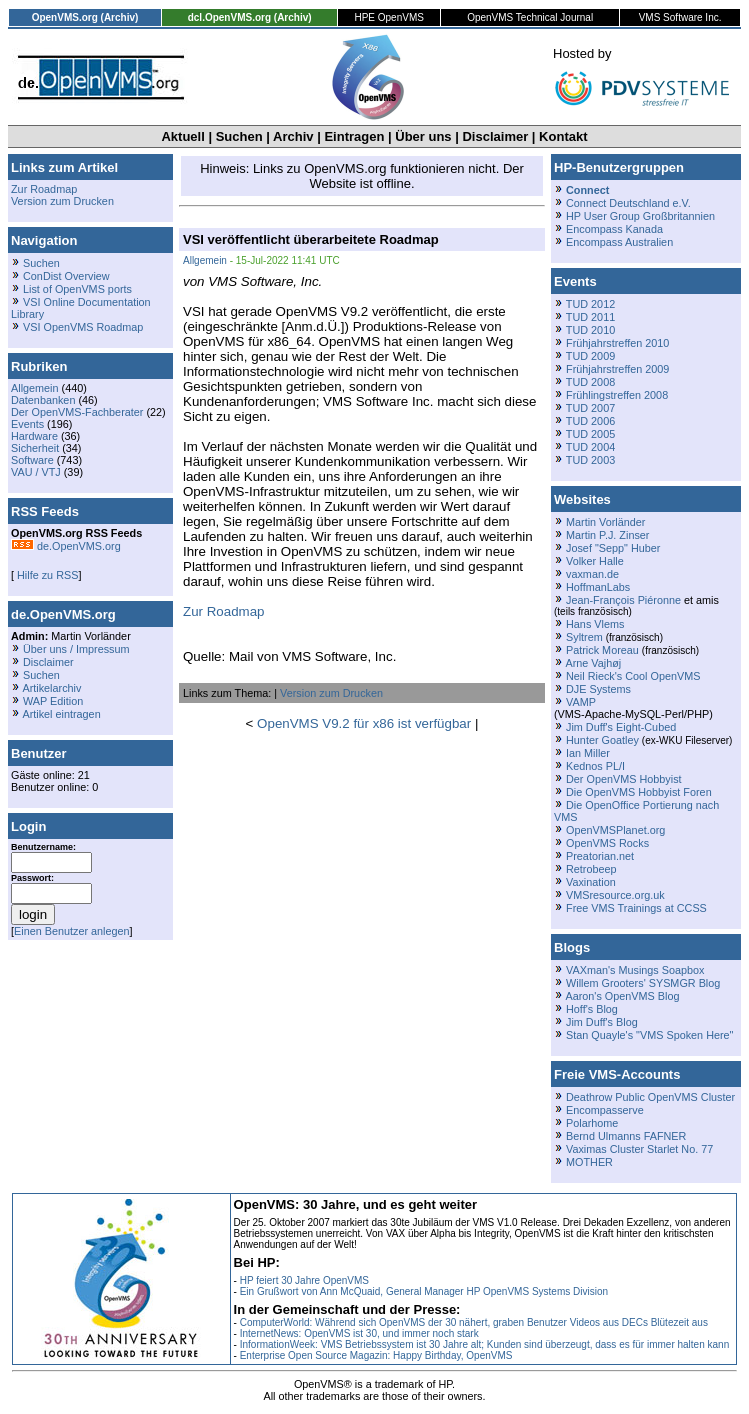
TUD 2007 (590, 408)
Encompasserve (605, 1110)
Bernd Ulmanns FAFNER (626, 1136)
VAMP (581, 702)
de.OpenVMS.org (66, 546)
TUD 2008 (590, 382)
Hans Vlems (595, 624)
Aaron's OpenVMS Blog (622, 996)
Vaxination (591, 882)
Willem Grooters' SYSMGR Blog (643, 983)
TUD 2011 (590, 317)
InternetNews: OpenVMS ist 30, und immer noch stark (359, 1333)
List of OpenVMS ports (77, 289)
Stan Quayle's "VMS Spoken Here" (649, 1035)
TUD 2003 (590, 460)
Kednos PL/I (595, 766)
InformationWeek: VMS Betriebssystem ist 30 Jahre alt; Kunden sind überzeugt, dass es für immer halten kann (485, 1344)
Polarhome (592, 1123)
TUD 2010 (590, 330)
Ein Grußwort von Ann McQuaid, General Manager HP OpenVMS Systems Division (424, 1291)
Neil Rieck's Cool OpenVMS (633, 676)
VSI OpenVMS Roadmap (83, 327)
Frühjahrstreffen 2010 (617, 343)
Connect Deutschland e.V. (628, 203)
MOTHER (589, 1162)
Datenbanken (43, 400)
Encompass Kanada (614, 229)
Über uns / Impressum (76, 649)
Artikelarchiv (51, 688)
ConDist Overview (66, 276)
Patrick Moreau (602, 650)
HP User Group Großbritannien (640, 216)
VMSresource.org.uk (615, 895)
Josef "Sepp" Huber (613, 548)
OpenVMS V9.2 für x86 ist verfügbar (364, 723)
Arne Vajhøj (593, 663)
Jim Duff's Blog (602, 1022)
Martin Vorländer (605, 522)
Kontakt (563, 136)
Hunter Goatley (602, 740)
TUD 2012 (590, 304)
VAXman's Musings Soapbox (635, 970)
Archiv (293, 136)
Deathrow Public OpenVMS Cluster (650, 1097)
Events (27, 424)
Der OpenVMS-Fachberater (77, 412)
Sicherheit (35, 448)
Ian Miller (588, 753)
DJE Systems (598, 689)
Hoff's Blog (592, 1009)
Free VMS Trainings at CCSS (636, 908)
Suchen (239, 136)
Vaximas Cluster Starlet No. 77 (639, 1149)
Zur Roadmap (44, 189)
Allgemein (35, 388)
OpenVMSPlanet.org (615, 830)
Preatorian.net (600, 856)
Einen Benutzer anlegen (72, 931)
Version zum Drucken (62, 201)
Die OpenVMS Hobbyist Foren (639, 792)
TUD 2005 (590, 434)
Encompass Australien (619, 242)
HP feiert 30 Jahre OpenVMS (304, 1280)
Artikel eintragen (61, 714)
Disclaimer (495, 136)
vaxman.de (592, 574)
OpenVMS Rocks (607, 843)
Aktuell (182, 136)
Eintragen (354, 136)
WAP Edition (53, 701)
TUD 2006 (590, 421)
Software (32, 460)
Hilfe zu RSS (46, 575)
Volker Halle (595, 561)
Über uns (423, 136)
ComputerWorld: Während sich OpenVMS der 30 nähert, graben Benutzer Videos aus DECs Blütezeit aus (474, 1322)
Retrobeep (591, 869)
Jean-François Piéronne (623, 600)
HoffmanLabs (598, 587)
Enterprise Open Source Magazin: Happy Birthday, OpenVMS (376, 1355)
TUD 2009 (590, 356)
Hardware (34, 436)
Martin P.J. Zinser (607, 535)
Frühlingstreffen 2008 (617, 395)
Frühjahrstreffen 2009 (617, 369)
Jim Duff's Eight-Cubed (621, 727)
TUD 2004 (590, 447)
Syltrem (584, 637)
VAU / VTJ (36, 472)
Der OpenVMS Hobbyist (624, 779)
